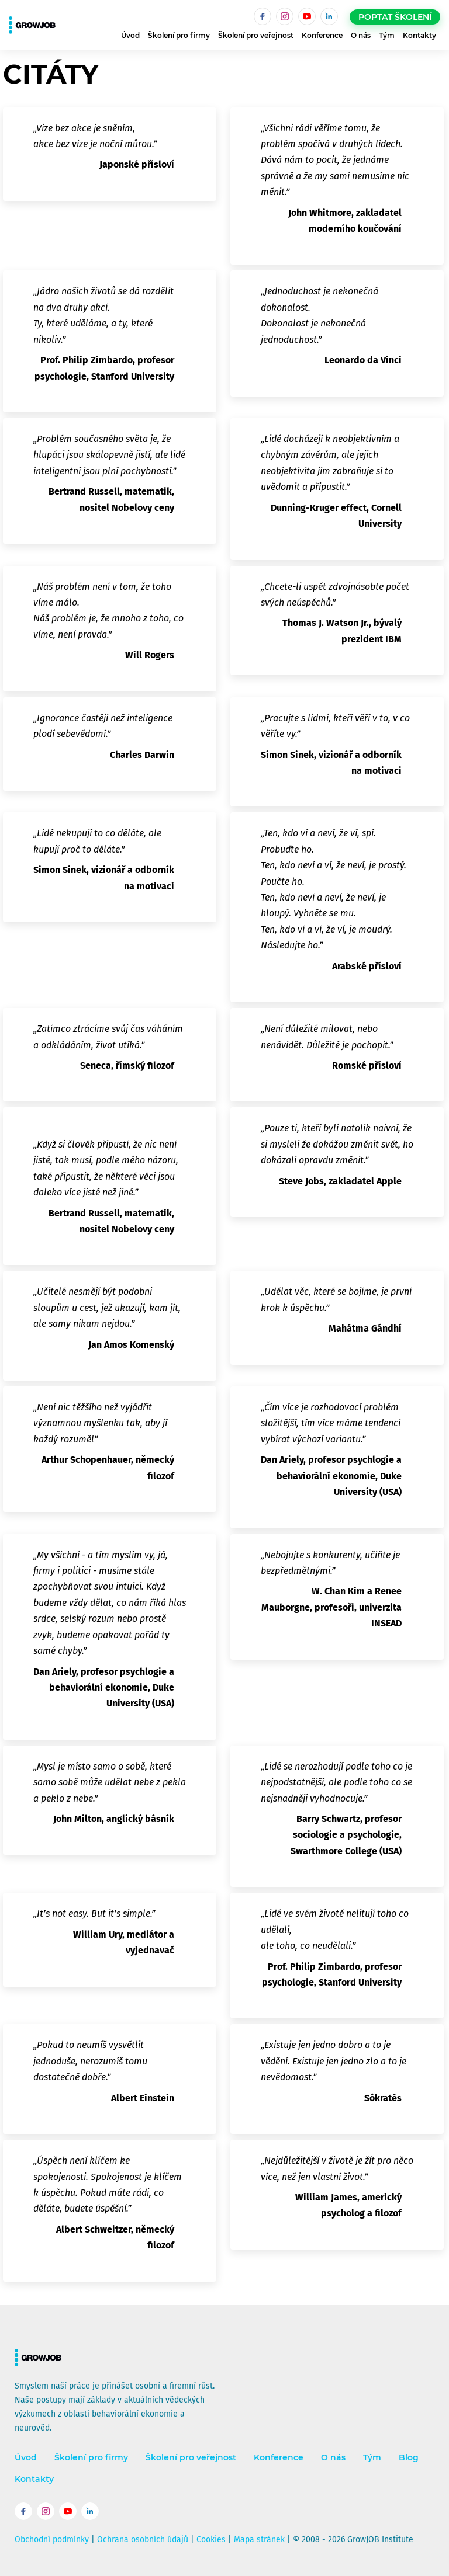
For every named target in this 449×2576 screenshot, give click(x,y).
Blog (409, 2458)
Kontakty (419, 35)
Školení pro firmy (179, 35)
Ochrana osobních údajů (142, 2539)
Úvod (130, 35)
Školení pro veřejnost (255, 35)
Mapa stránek (259, 2539)
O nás (361, 35)
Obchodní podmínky (52, 2539)
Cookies (211, 2539)
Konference (322, 35)
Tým (387, 35)
